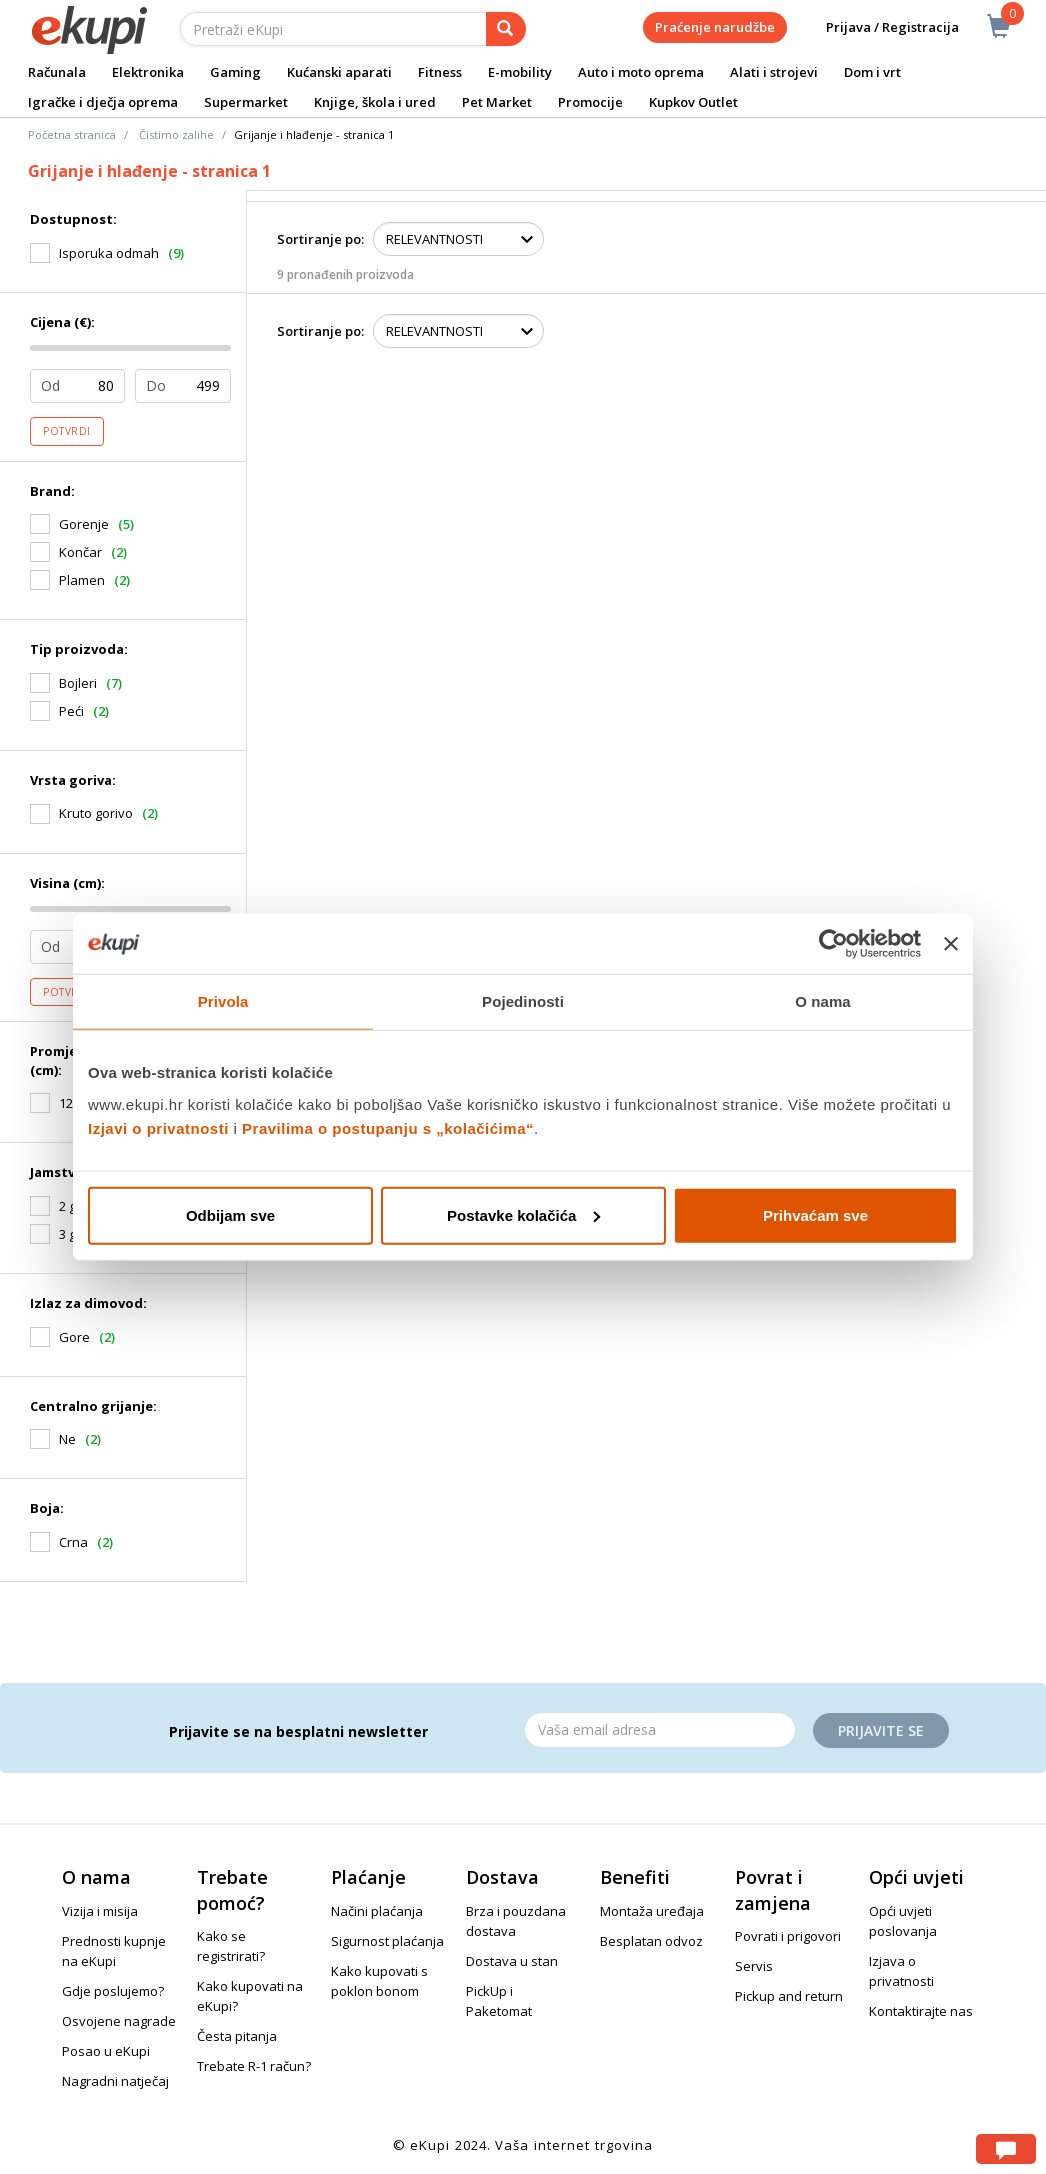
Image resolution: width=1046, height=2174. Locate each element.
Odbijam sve (230, 1214)
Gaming (235, 72)
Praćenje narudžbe (715, 27)
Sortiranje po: (320, 239)
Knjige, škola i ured (375, 102)
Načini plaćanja (377, 1911)
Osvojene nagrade (119, 2021)
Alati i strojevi (774, 72)
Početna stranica (72, 134)
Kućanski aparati (339, 72)
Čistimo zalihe (176, 134)
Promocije (590, 102)
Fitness (440, 72)
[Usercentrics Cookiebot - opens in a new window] (833, 944)
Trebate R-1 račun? (254, 2066)
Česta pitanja (237, 2036)
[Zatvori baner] (951, 944)
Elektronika (148, 72)
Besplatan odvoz (651, 1941)
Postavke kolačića (523, 1214)
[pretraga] (506, 29)
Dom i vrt (872, 72)
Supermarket (246, 102)
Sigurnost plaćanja (387, 1941)
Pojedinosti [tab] (523, 1001)
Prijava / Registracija (878, 27)
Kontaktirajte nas (921, 2011)
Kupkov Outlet (693, 102)
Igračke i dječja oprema (103, 102)
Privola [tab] (223, 1001)
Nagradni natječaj (115, 2081)
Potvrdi (67, 431)
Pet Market (497, 102)
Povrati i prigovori (788, 1936)
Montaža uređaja (652, 1911)
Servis (754, 1966)
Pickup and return (789, 1996)
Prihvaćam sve (815, 1214)
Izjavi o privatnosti (158, 1127)
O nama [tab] (823, 1001)
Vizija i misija (100, 1911)
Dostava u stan (512, 1961)
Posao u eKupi (106, 2051)
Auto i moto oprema (641, 72)
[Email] (660, 1730)
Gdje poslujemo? (113, 1991)
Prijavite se (881, 1730)
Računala (57, 72)
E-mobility (520, 72)
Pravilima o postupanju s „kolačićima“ (388, 1127)
